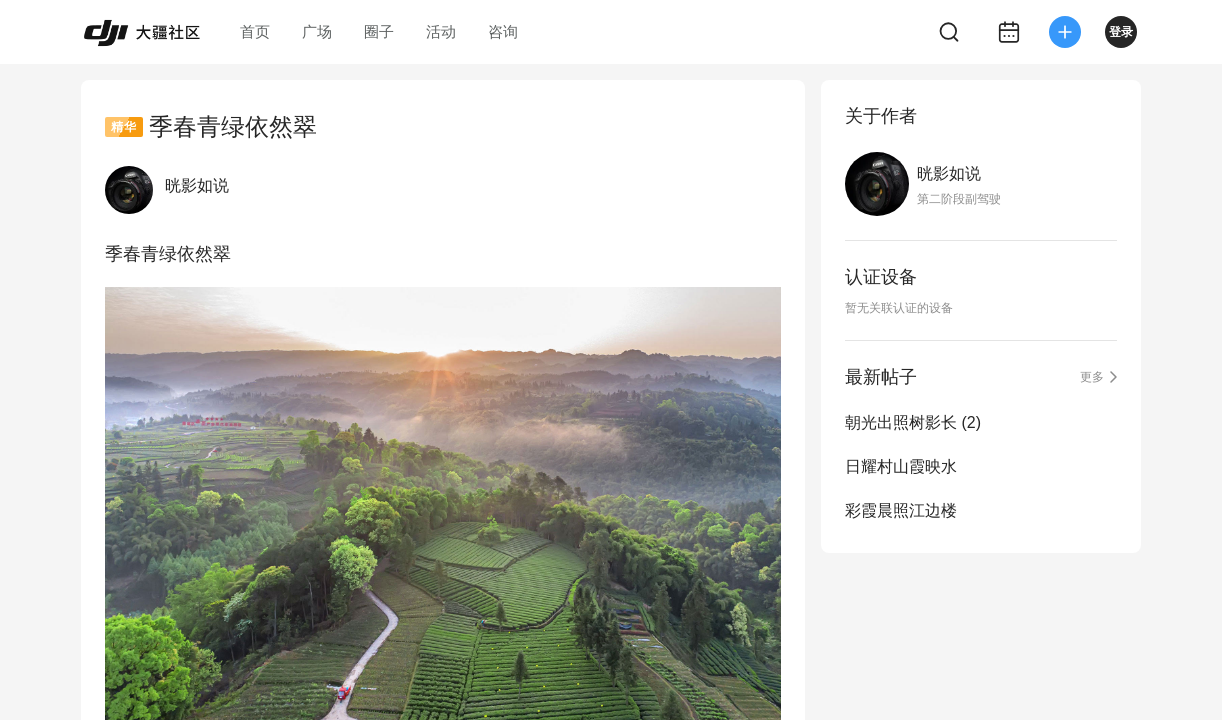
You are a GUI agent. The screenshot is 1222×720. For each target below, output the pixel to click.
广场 (317, 31)
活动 (441, 31)
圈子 (379, 31)
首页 (255, 31)
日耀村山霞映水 (901, 466)
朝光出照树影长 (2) (913, 422)
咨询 (503, 31)
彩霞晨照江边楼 (901, 510)
